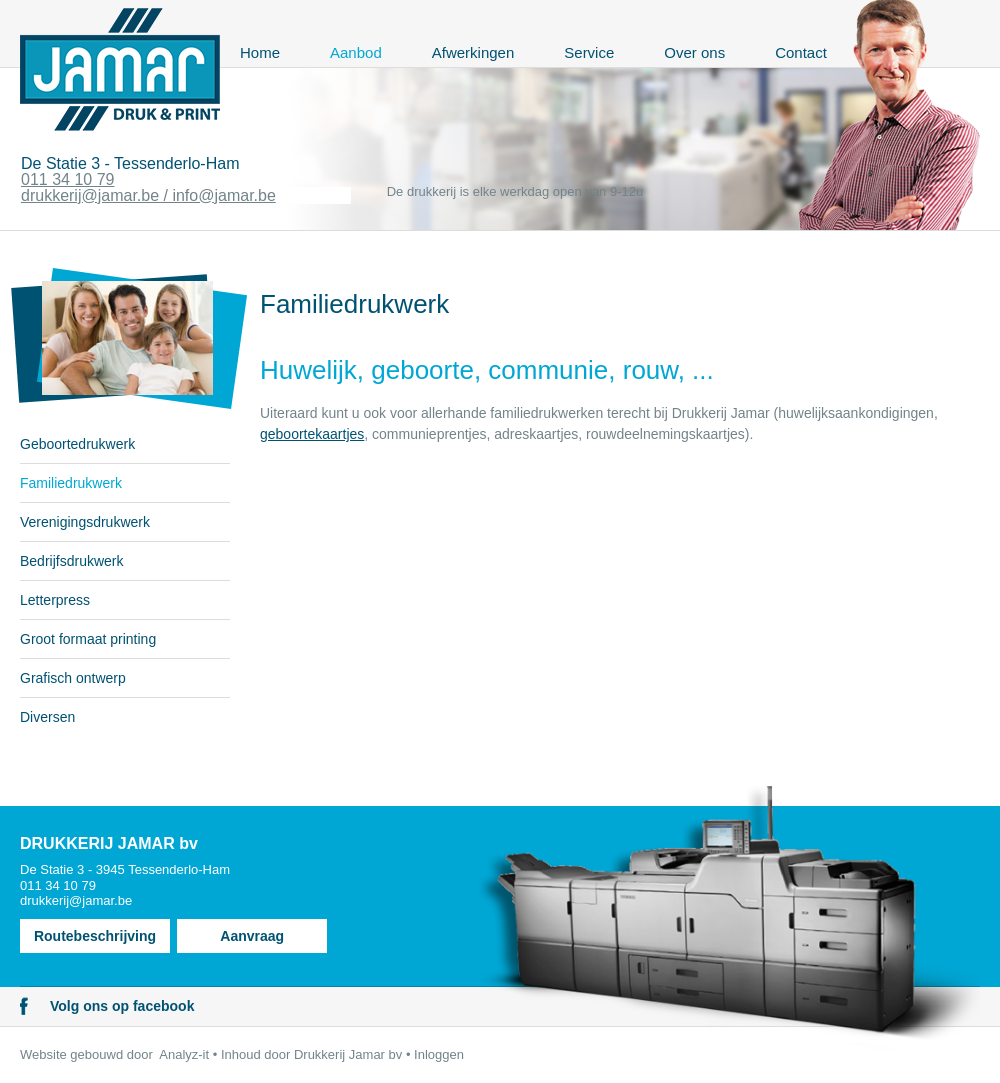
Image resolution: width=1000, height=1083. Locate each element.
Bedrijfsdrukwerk (71, 561)
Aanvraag (252, 936)
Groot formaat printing (88, 639)
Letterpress (55, 600)
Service (589, 52)
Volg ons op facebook (122, 1006)
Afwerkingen (473, 52)
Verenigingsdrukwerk (85, 522)
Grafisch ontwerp (73, 678)
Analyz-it (184, 1054)
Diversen (47, 717)
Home (260, 52)
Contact (801, 52)
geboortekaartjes (312, 434)
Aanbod (356, 52)
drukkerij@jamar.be (76, 900)
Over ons (694, 52)
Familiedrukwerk (71, 483)
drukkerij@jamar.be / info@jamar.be (148, 195)
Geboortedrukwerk (77, 444)
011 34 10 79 (67, 179)
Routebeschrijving (95, 936)
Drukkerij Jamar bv (348, 1054)
